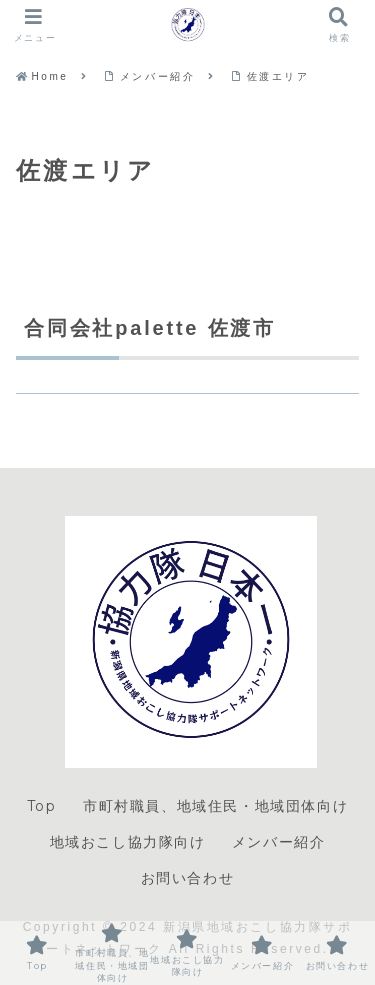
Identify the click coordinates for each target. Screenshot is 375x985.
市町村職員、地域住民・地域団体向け (215, 806)
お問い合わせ (188, 878)
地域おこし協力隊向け (128, 842)
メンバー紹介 (279, 842)
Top (42, 806)
